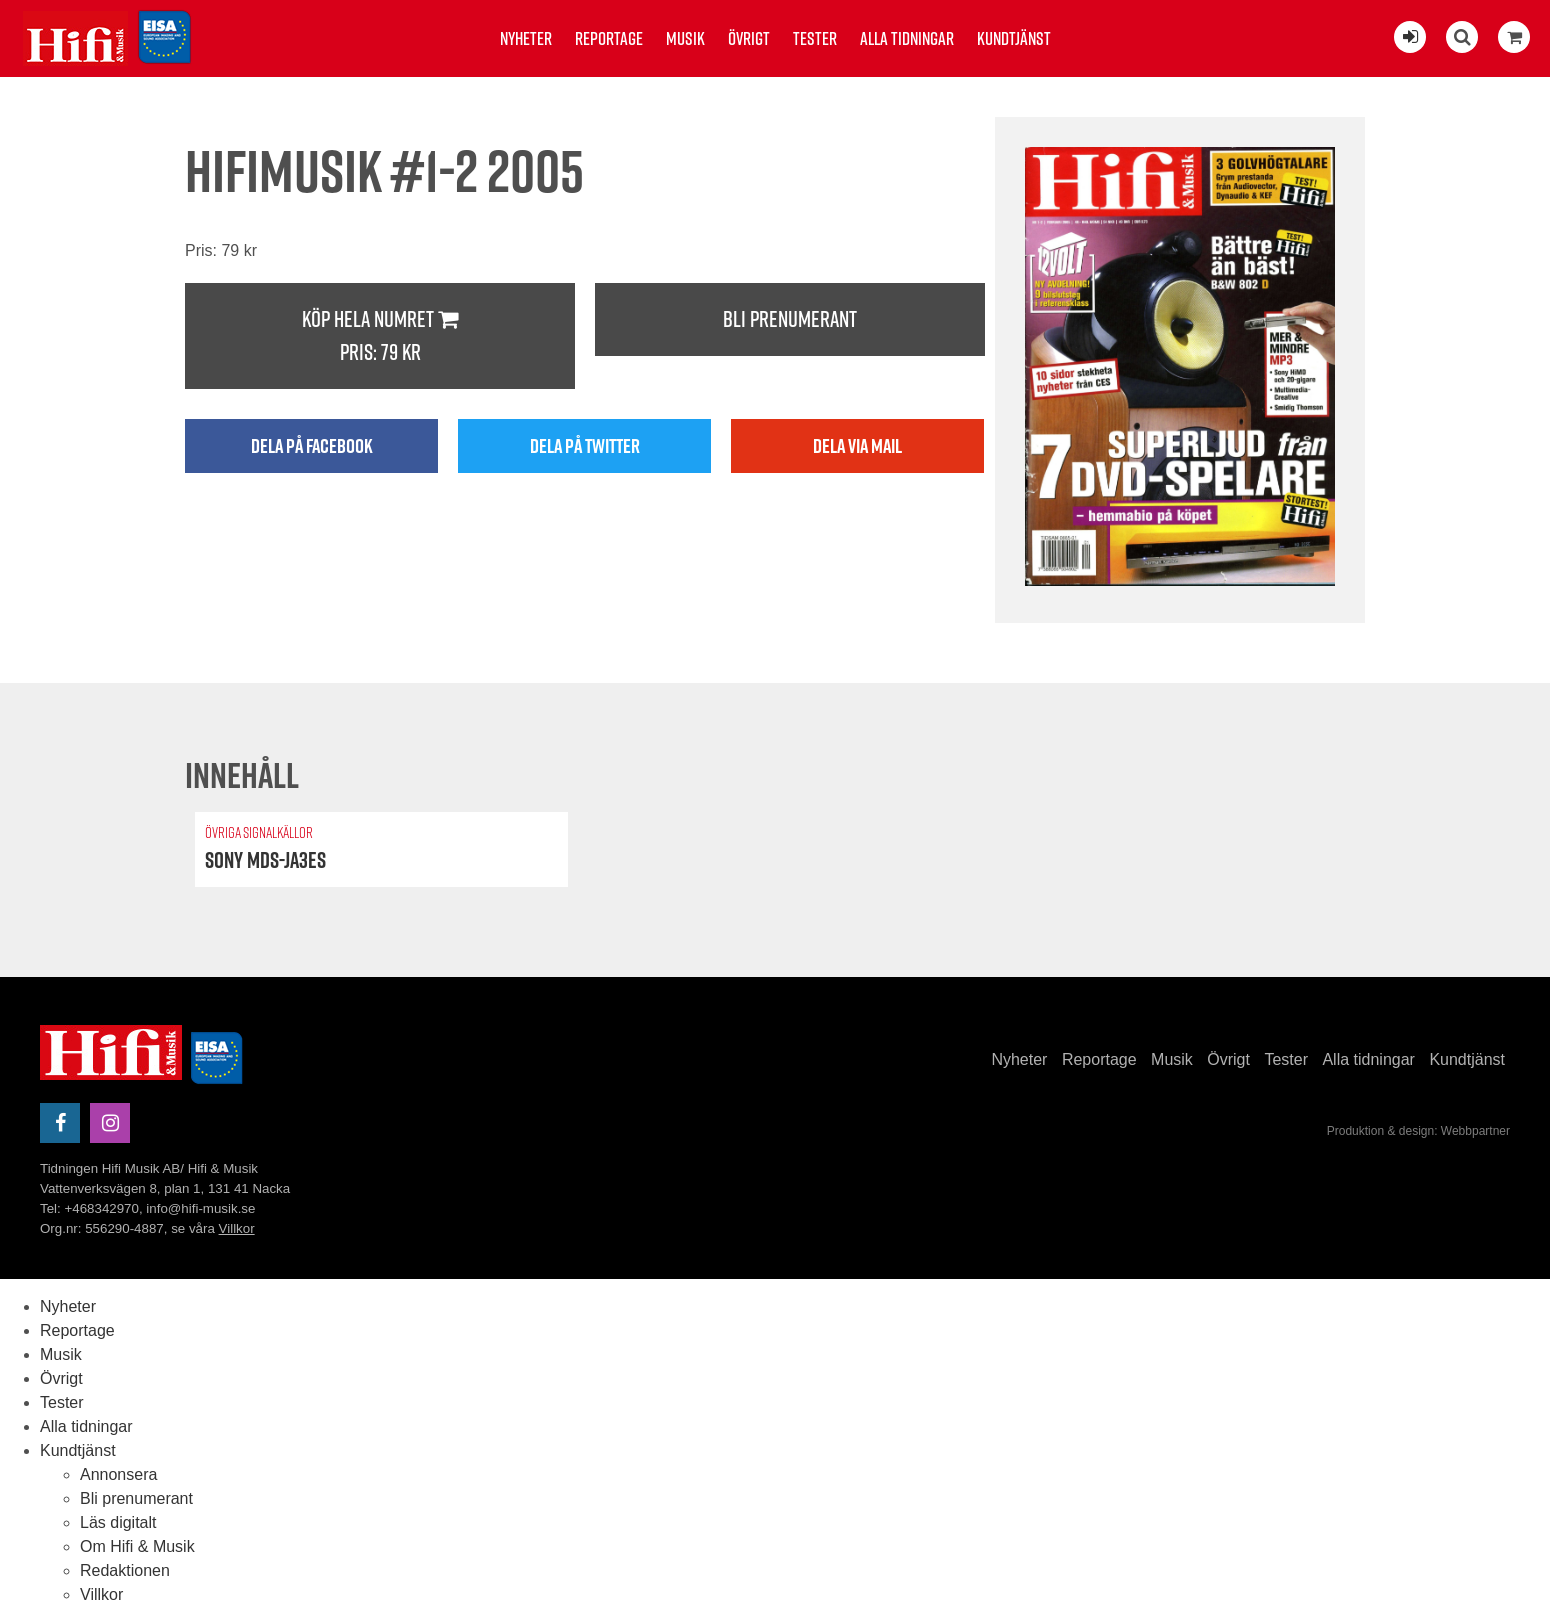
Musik (685, 38)
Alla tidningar (907, 38)
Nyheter (526, 38)
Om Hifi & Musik (137, 1546)
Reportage (609, 38)
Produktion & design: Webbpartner (1418, 1131)
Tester (815, 38)
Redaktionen (125, 1570)
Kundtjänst (1014, 38)
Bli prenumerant (790, 319)
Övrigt (749, 38)
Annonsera (118, 1474)
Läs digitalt (118, 1522)
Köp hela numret (380, 336)
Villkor (237, 1228)
